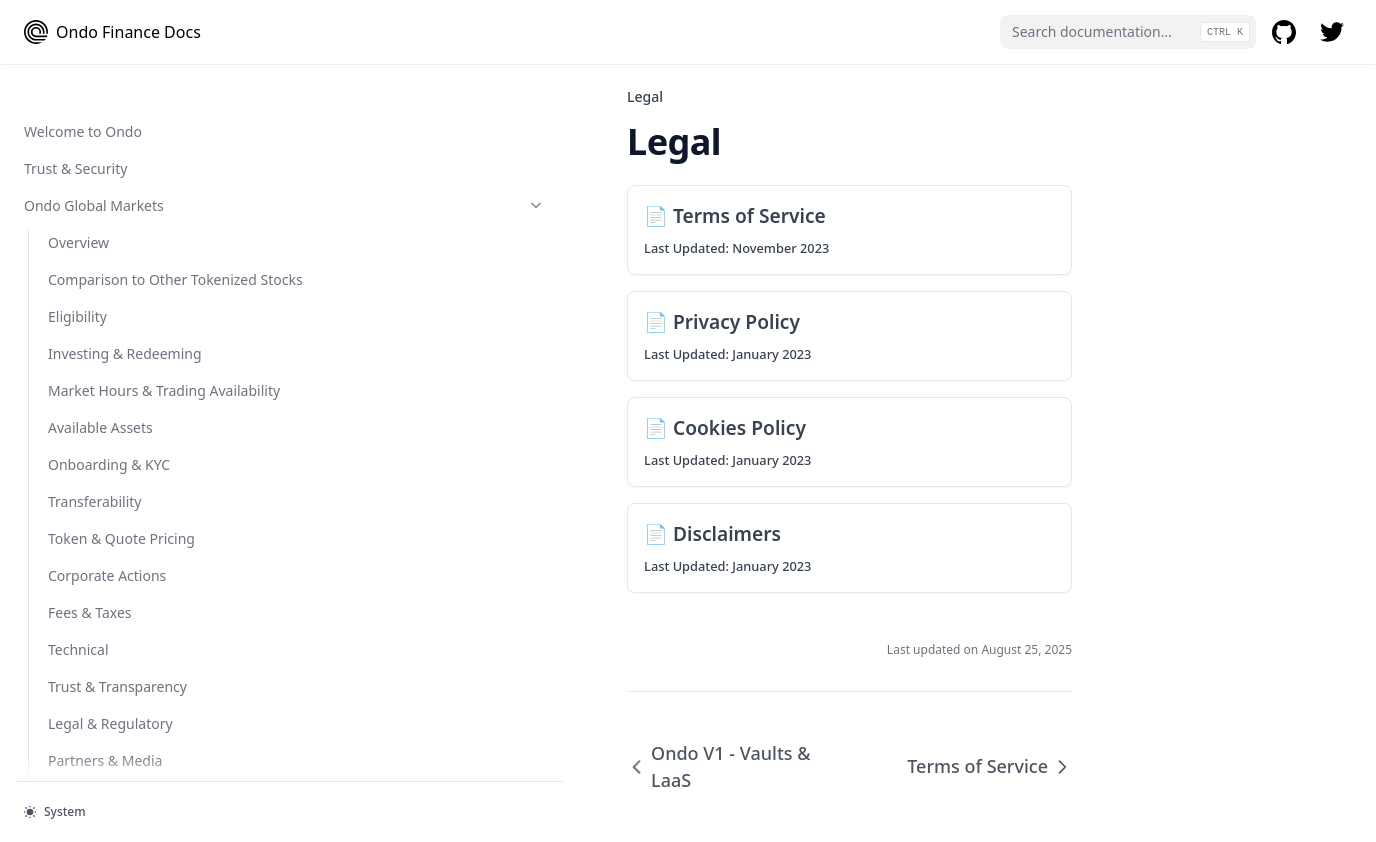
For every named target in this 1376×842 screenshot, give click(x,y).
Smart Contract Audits (96, 490)
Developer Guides (123, 184)
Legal (123, 564)
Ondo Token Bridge (111, 358)
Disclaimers (86, 712)
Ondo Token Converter (135, 406)
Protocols (123, 110)
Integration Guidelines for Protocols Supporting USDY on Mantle (133, 242)
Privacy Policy (92, 638)
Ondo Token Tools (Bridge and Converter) (123, 311)
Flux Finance (88, 147)
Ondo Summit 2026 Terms (133, 749)
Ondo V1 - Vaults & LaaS (102, 527)
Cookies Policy (94, 675)
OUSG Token (135, 73)
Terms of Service (102, 601)
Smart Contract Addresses (109, 453)
